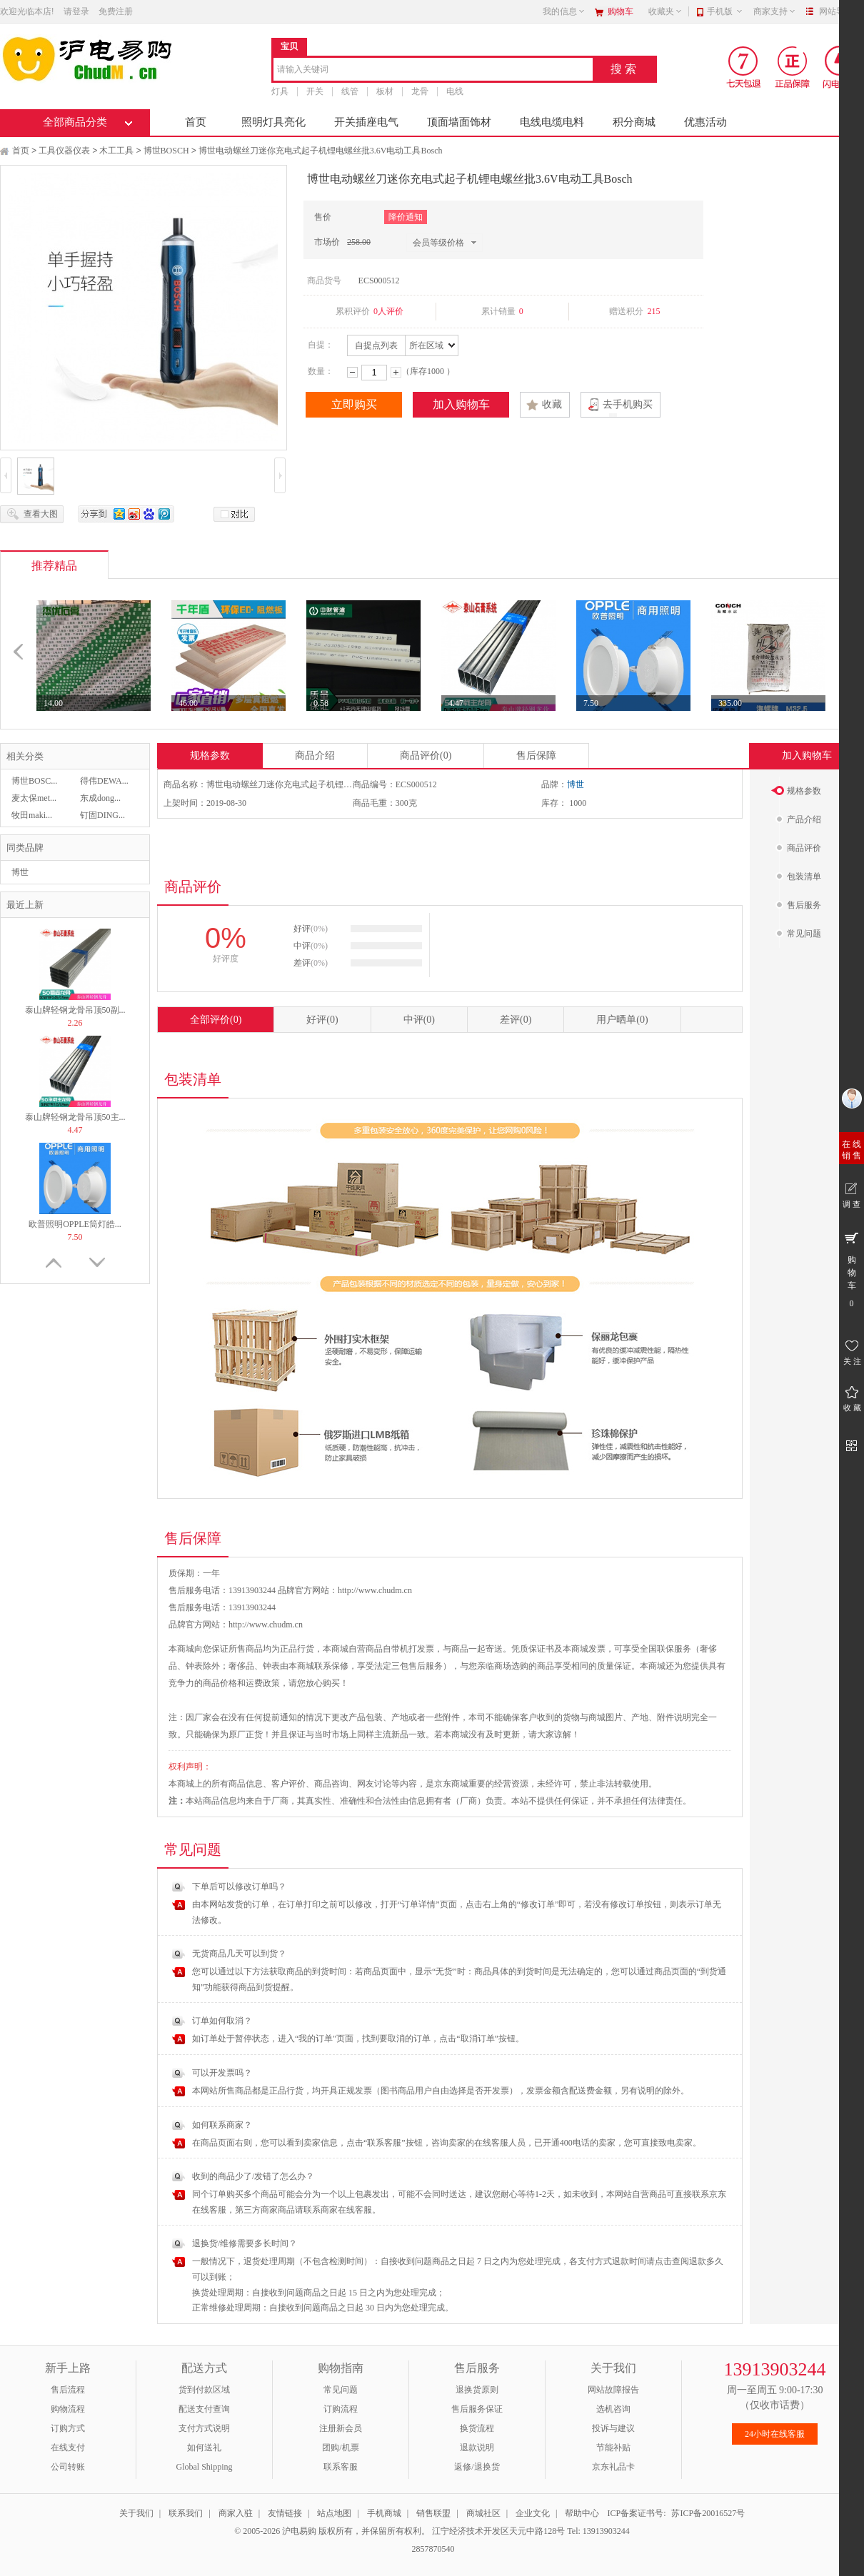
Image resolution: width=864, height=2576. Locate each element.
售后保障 (536, 755)
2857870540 (432, 2549)
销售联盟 (433, 2513)
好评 (322, 1019)
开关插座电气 (366, 122)
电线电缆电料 (552, 122)
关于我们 (136, 2513)
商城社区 (483, 2513)
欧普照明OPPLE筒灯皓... (75, 1224)
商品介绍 (315, 755)
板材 (384, 91)
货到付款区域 (204, 2390)
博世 (20, 872)
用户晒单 (622, 1019)
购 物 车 (851, 1269)
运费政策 (263, 1683)
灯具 (279, 91)
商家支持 (774, 11)
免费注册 (116, 11)
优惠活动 (705, 122)
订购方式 (68, 2428)
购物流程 (68, 2409)
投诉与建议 (613, 2428)
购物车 (620, 11)
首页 (195, 122)
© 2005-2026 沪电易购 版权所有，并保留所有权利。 (332, 2531)
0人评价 (388, 311)
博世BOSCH (166, 151)
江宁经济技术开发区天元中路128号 (499, 2531)
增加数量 (396, 372)
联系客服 (340, 2467)
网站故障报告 (613, 2390)
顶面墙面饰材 (459, 122)
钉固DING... (102, 815)
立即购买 (354, 404)
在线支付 (68, 2448)
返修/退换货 (476, 2467)
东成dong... (100, 798)
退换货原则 (477, 2390)
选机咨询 (613, 2409)
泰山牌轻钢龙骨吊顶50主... (75, 1117)
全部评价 (215, 1019)
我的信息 (564, 11)
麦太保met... (33, 798)
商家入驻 (235, 2513)
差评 (515, 1019)
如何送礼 (204, 2448)
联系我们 (186, 2513)
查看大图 (41, 514)
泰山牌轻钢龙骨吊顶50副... (75, 1010)
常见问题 (340, 2390)
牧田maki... (31, 815)
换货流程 (477, 2428)
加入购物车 (461, 404)
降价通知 (405, 217)
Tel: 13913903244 (598, 2531)
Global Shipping (204, 2467)
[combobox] (433, 70)
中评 (419, 1019)
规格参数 (210, 755)
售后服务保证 (477, 2409)
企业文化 (533, 2513)
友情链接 (285, 2513)
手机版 (725, 11)
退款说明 (477, 2448)
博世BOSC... (34, 781)
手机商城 (384, 2513)
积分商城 (634, 122)
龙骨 (419, 91)
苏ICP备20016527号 (708, 2513)
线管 (349, 91)
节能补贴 (613, 2448)
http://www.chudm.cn (265, 1625)
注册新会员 (340, 2428)
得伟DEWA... (104, 781)
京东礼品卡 (613, 2467)
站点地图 (334, 2513)
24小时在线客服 (775, 2434)
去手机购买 (628, 404)
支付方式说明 (204, 2428)
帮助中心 (582, 2513)
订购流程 (340, 2409)
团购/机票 (340, 2448)
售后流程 (68, 2390)
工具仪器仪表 (64, 151)
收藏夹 (665, 11)
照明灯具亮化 (273, 122)
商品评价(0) (425, 755)
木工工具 (116, 151)
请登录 (76, 11)
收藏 (552, 404)
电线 (454, 91)
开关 (314, 91)
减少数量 (352, 372)
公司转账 (68, 2467)
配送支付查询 (204, 2409)
